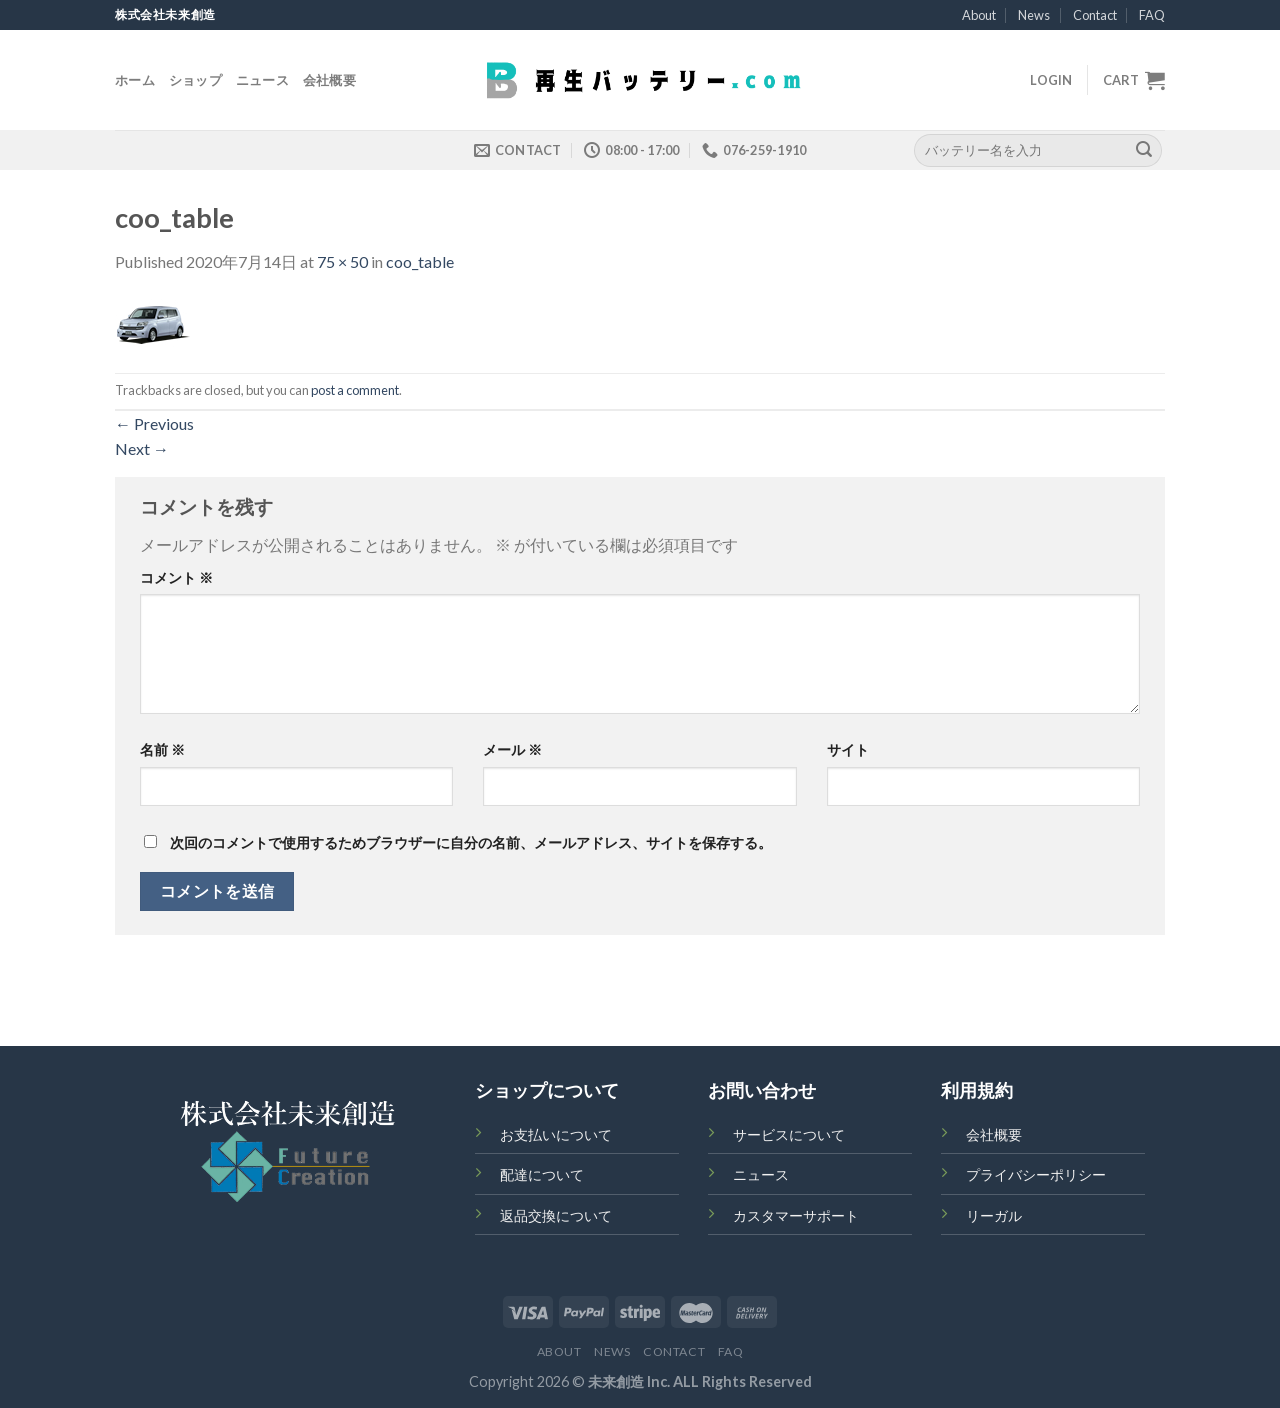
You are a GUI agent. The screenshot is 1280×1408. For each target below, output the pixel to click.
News (1034, 15)
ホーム (135, 80)
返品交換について (556, 1215)
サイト (848, 749)
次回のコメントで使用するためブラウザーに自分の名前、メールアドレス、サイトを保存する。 (471, 842)
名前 (162, 749)
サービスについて (789, 1134)
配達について (542, 1174)
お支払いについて (556, 1134)
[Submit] (1144, 150)
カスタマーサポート (796, 1215)
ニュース (262, 80)
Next (142, 448)
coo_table (420, 261)
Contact (1095, 15)
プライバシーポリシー (1036, 1174)
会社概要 (329, 80)
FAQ (1152, 15)
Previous (154, 423)
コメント (176, 577)
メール (512, 749)
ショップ (195, 80)
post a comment (355, 390)
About (979, 15)
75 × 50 (342, 261)
